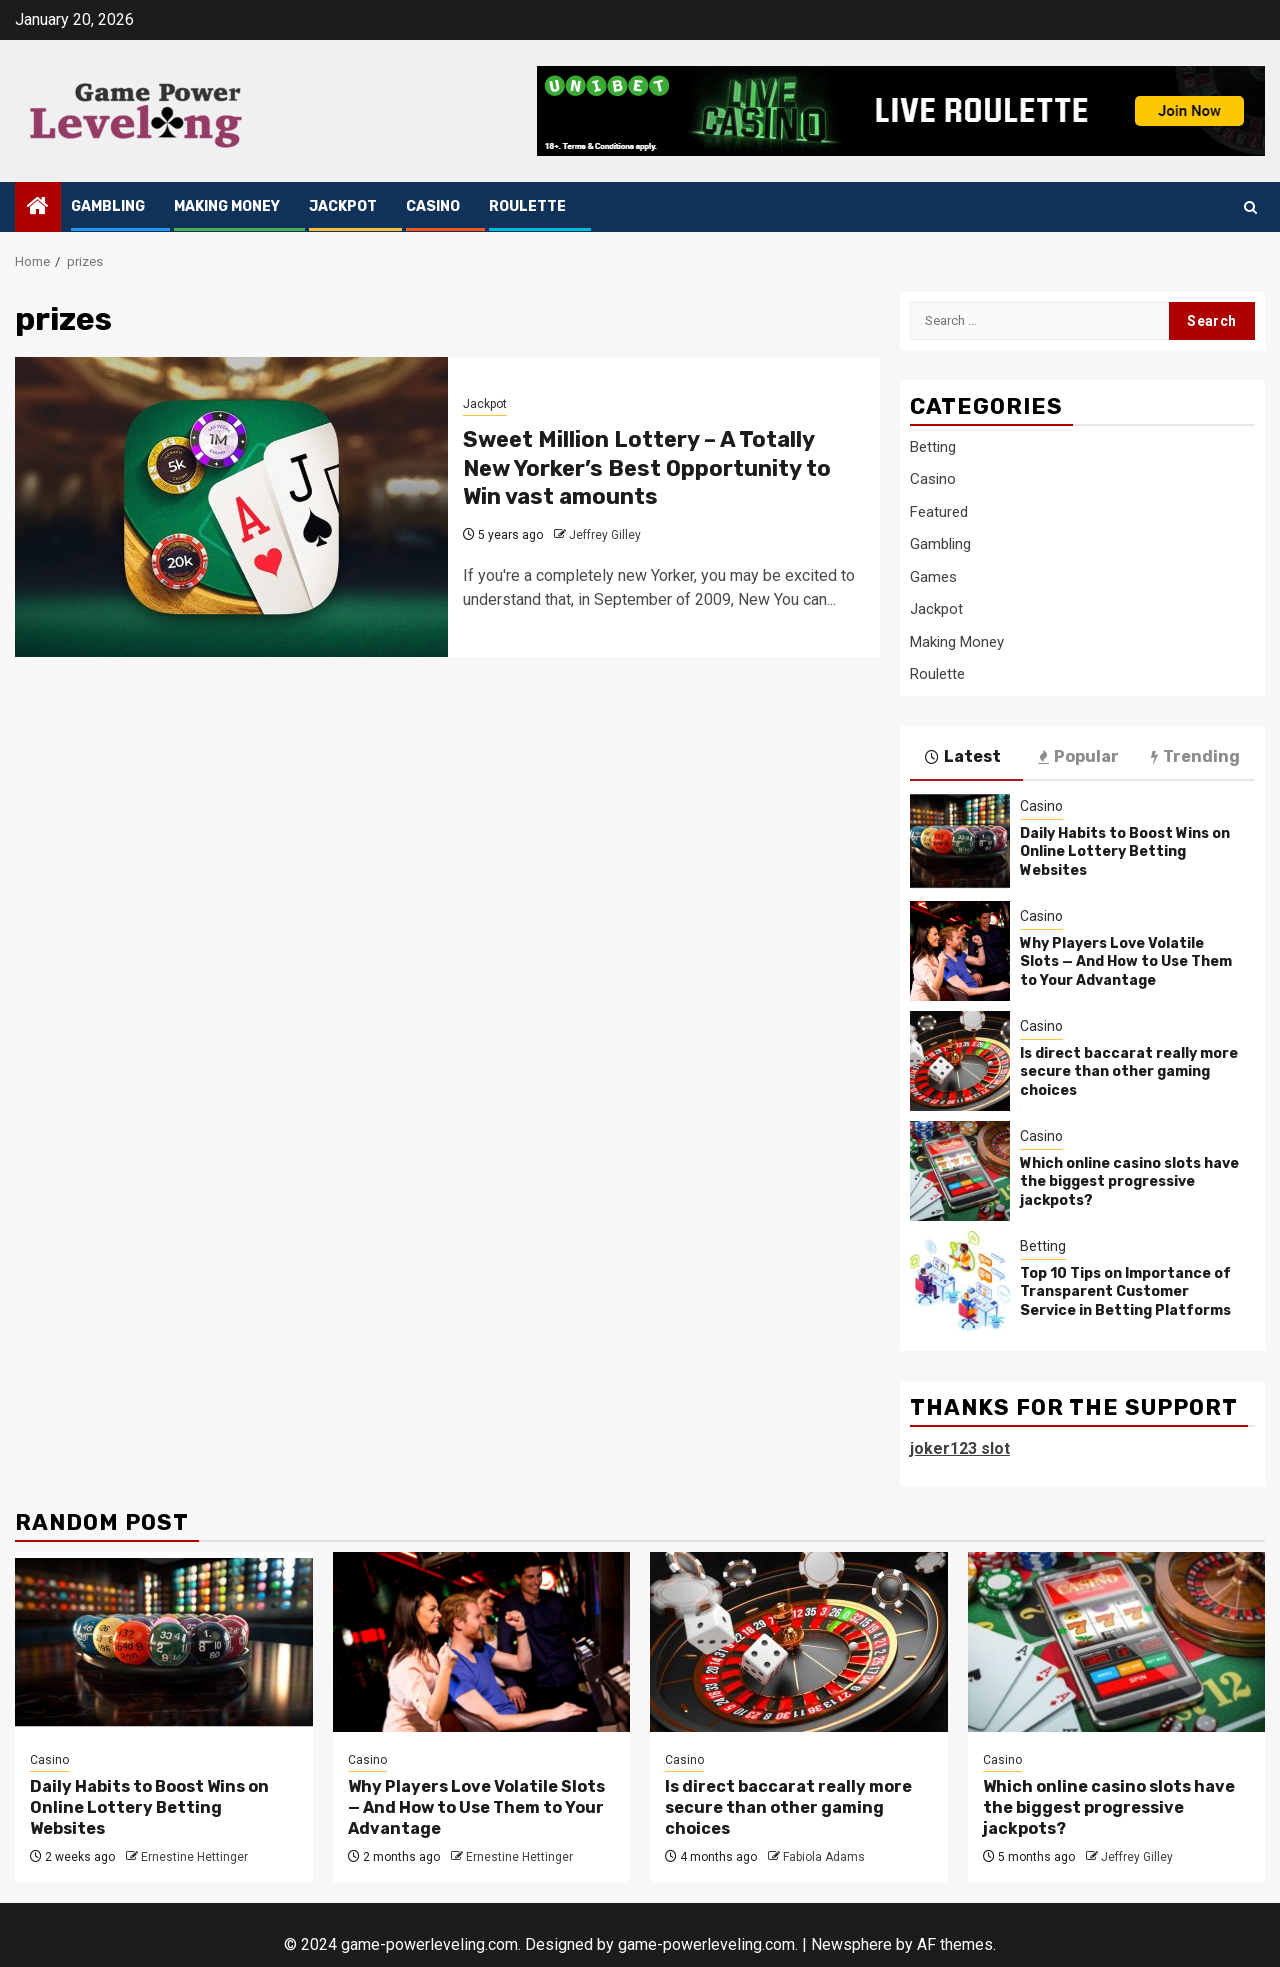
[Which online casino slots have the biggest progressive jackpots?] (960, 1171)
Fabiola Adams (824, 1857)
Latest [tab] (963, 757)
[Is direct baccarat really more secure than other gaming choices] (960, 1061)
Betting (933, 447)
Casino (433, 206)
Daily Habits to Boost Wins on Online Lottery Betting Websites (1125, 851)
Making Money (227, 206)
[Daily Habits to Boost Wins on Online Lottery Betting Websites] (960, 841)
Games (933, 577)
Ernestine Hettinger (194, 1857)
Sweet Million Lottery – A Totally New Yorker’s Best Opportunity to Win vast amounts (647, 468)
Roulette (527, 206)
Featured (939, 512)
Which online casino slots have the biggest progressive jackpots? (1129, 1181)
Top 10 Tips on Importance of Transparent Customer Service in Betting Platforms (1125, 1291)
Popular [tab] (1078, 757)
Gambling (108, 206)
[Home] (38, 208)
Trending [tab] (1195, 757)
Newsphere (851, 1944)
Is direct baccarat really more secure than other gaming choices (1129, 1071)
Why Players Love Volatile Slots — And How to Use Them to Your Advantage (1126, 961)
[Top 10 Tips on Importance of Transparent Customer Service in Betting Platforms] (960, 1281)
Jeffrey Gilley (605, 535)
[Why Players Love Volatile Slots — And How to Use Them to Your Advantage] (960, 951)
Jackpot (343, 206)
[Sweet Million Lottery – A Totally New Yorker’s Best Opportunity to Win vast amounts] (231, 507)
